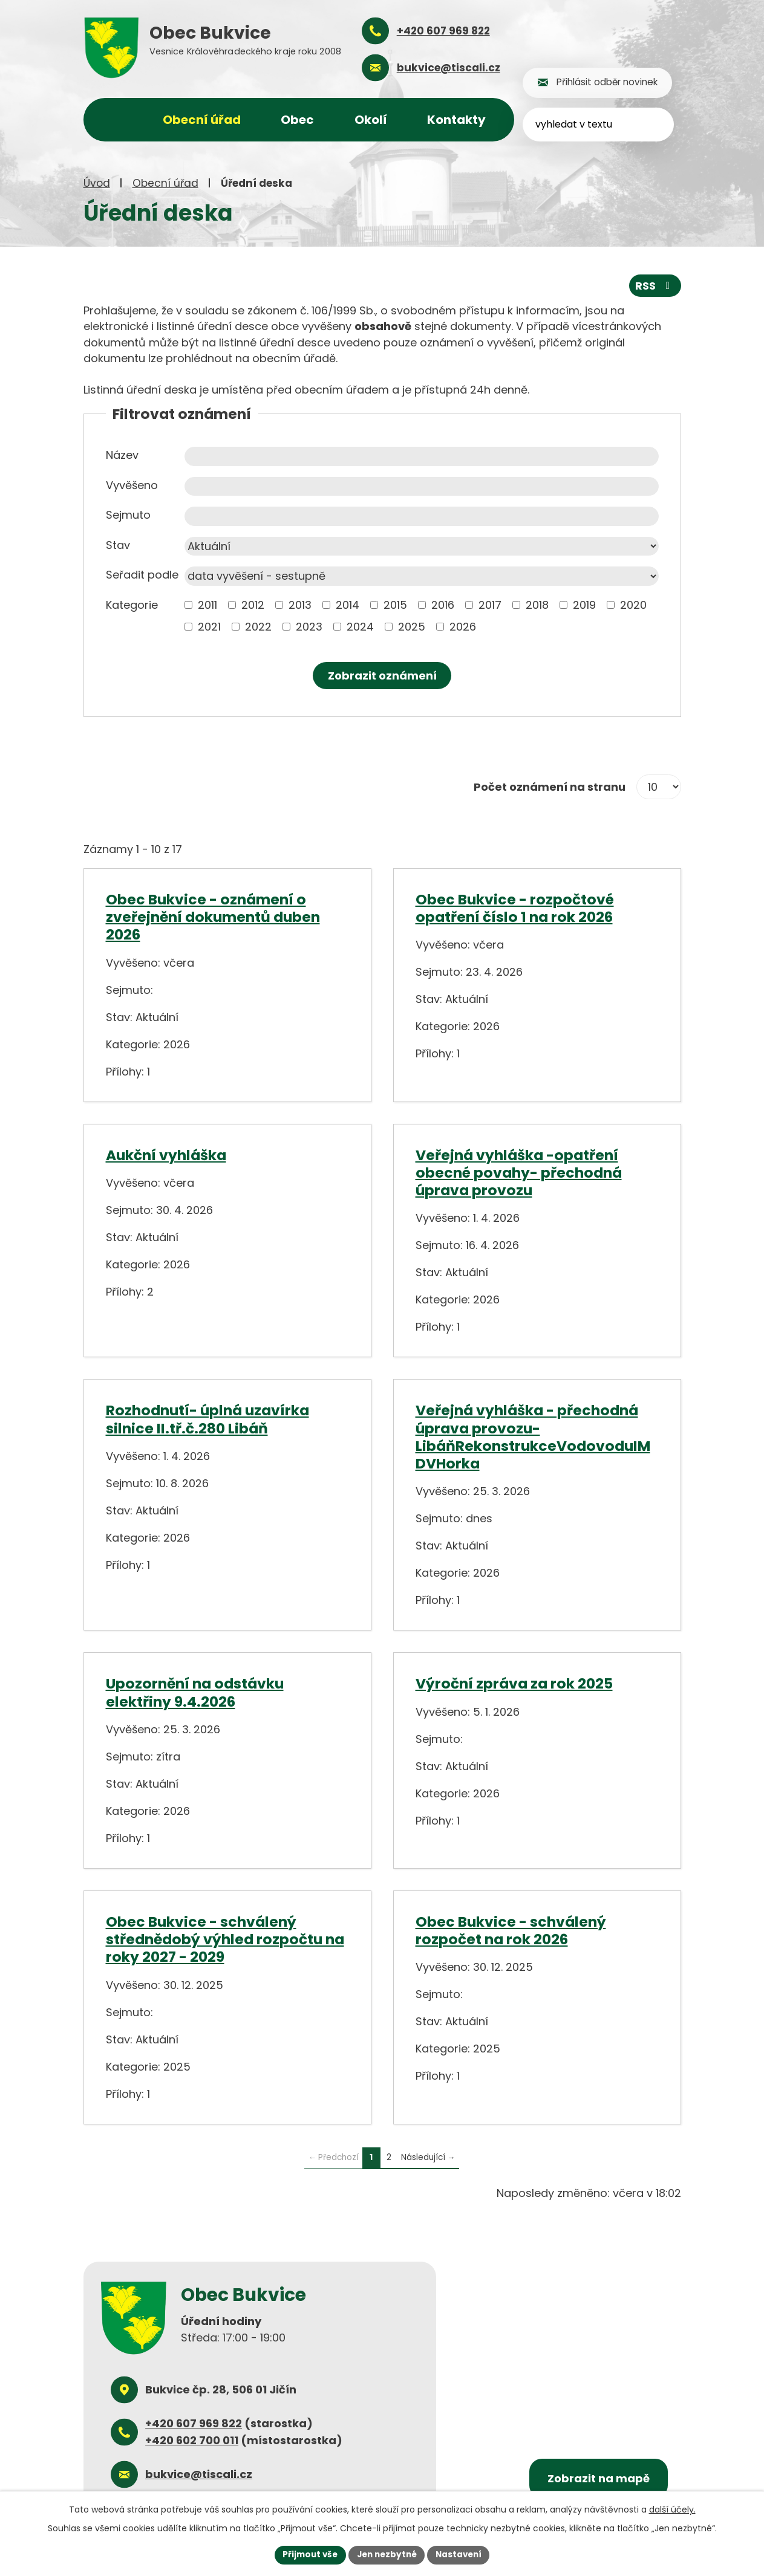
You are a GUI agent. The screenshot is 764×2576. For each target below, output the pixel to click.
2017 (489, 604)
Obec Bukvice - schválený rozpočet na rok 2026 (511, 1929)
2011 (207, 604)
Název (122, 454)
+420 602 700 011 (191, 2439)
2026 (462, 626)
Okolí (370, 119)
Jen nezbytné (387, 2554)
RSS (654, 285)
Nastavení (462, 2554)
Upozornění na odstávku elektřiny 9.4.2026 (195, 1691)
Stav (118, 544)
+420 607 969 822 (193, 2422)
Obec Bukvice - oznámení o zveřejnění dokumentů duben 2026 (213, 916)
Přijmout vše (307, 2554)
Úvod (96, 183)
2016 (442, 604)
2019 (584, 604)
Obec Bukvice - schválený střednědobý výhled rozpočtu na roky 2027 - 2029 (225, 1939)
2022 (258, 626)
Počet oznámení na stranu (549, 786)
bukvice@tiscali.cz (198, 2473)
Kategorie (132, 604)
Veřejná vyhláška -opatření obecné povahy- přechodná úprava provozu (519, 1172)
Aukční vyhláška (166, 1154)
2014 (347, 604)
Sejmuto (128, 514)
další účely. (672, 2509)
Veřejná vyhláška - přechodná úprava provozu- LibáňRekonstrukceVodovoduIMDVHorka (533, 1436)
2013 (300, 604)
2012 (252, 604)
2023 (309, 626)
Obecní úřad (165, 183)
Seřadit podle (142, 574)
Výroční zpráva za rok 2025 (514, 1683)
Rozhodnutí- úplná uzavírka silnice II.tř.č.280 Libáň (207, 1418)
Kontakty (456, 119)
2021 (209, 626)
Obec (297, 119)
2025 (411, 626)
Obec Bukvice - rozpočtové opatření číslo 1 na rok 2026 (515, 907)
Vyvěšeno (132, 484)
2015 (395, 604)
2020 (633, 604)
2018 (537, 604)
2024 (360, 626)
